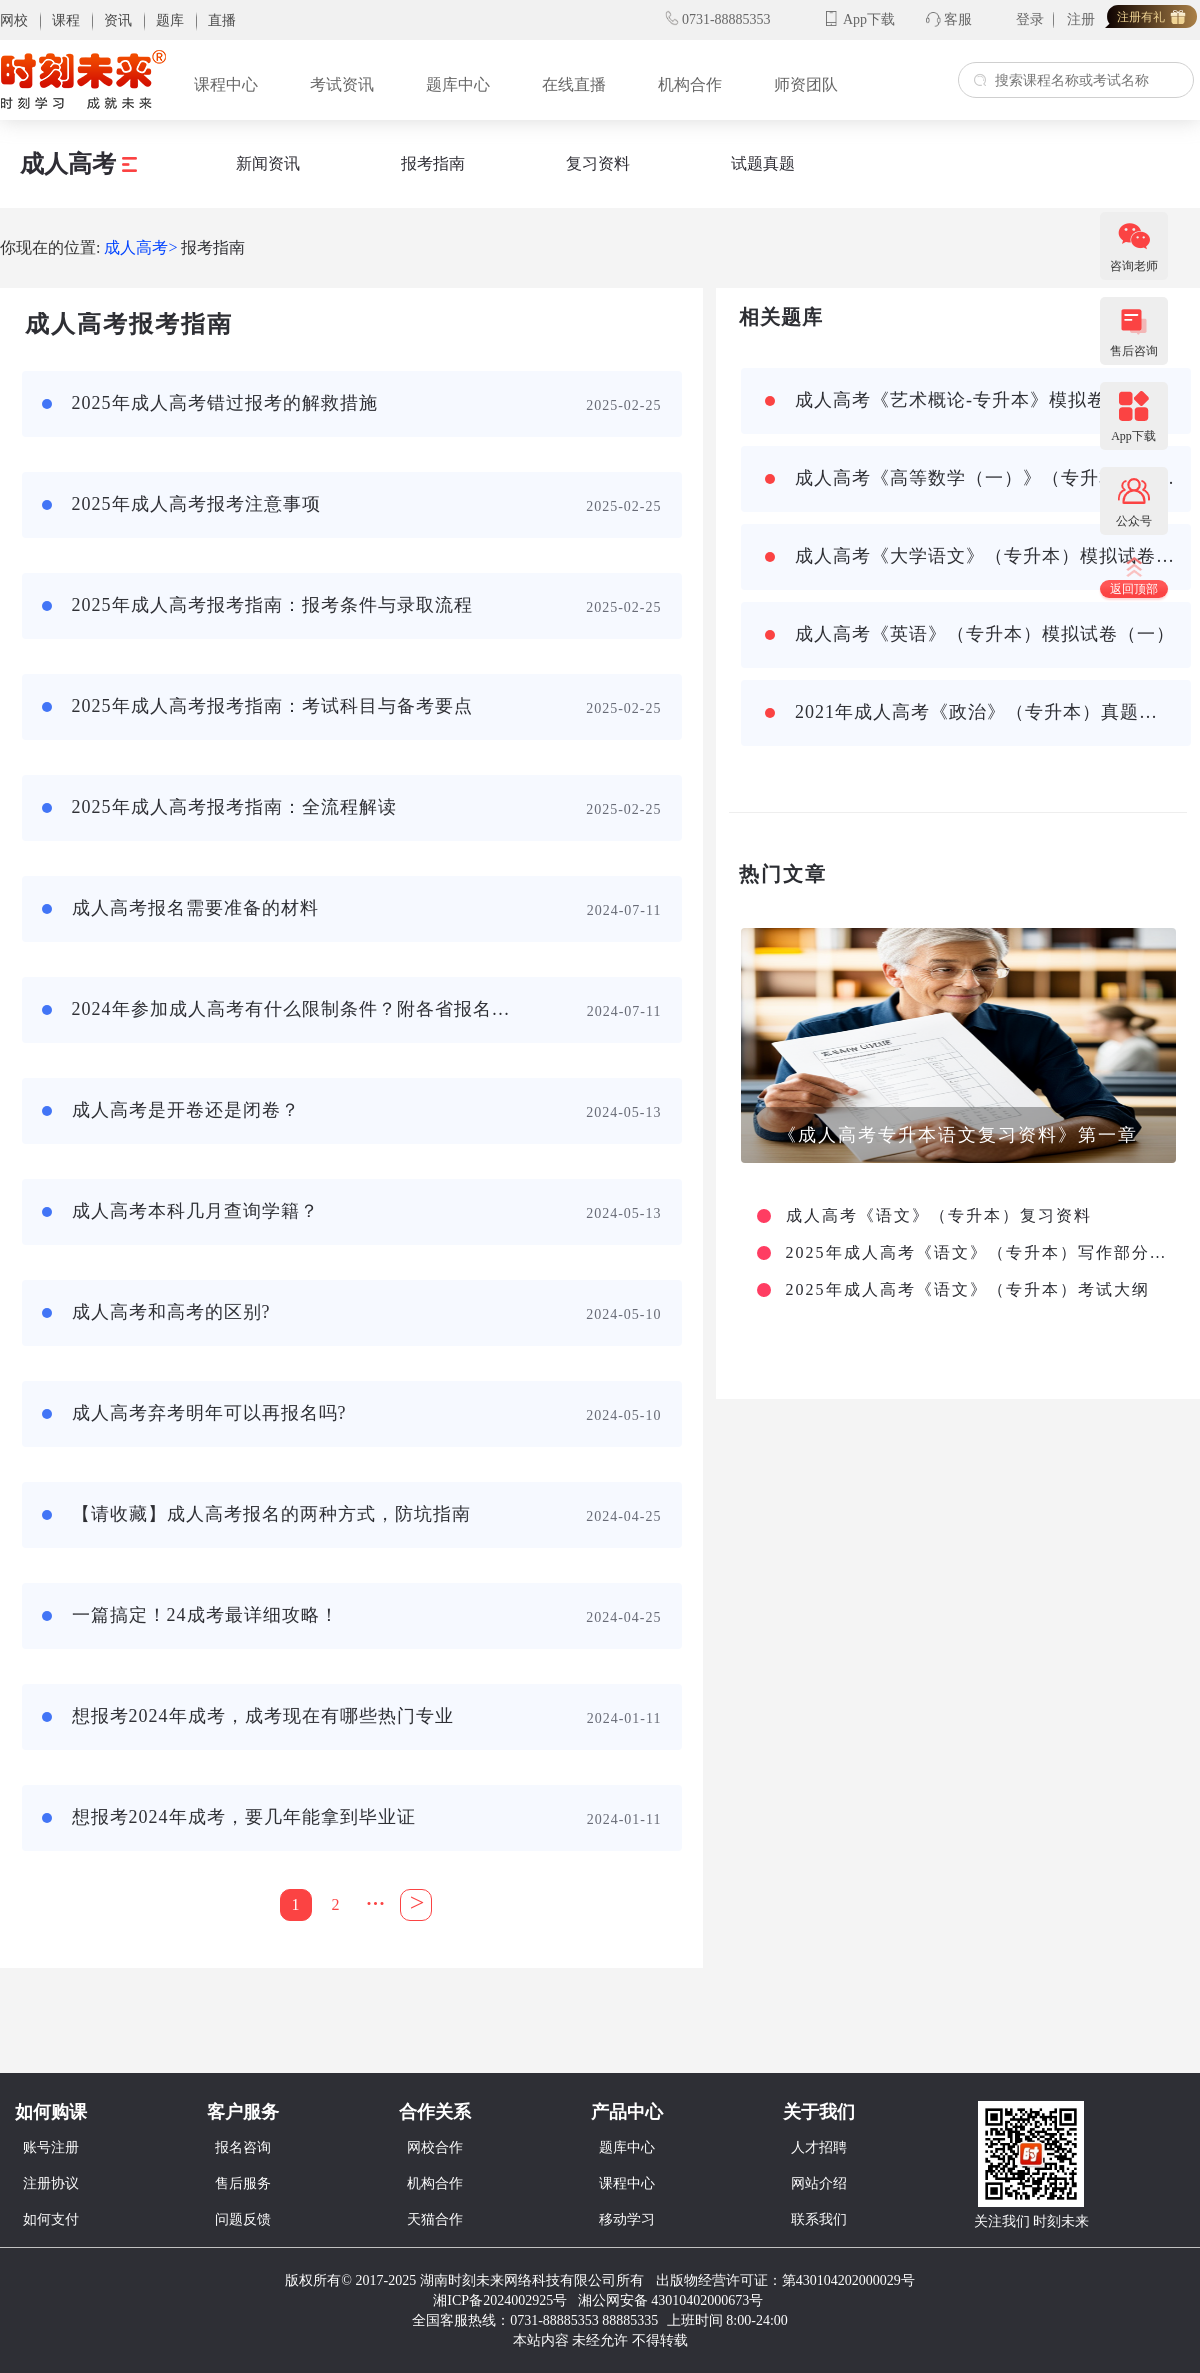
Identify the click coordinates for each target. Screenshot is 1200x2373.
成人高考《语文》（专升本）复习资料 (939, 1216)
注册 (1081, 19)
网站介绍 (819, 2183)
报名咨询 (243, 2147)
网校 (14, 20)
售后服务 (243, 2183)
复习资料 (598, 163)
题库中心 (458, 84)
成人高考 (78, 164)
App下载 (869, 19)
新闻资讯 (268, 163)
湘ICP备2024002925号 (500, 2300)
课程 (66, 20)
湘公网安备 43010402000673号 (672, 2300)
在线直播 (574, 84)
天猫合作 (435, 2219)
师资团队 (806, 84)
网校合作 (435, 2147)
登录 (1030, 19)
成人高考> (140, 247)
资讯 (118, 20)
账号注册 (51, 2147)
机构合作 (690, 84)
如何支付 (51, 2219)
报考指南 (433, 163)
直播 (222, 20)
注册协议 (51, 2183)
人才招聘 (819, 2147)
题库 (170, 20)
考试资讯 (342, 84)
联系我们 (819, 2219)
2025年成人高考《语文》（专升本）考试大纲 (968, 1290)
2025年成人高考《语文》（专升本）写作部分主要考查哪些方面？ (978, 1253)
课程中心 (226, 84)
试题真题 (763, 163)
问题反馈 (243, 2219)
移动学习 (627, 2219)
